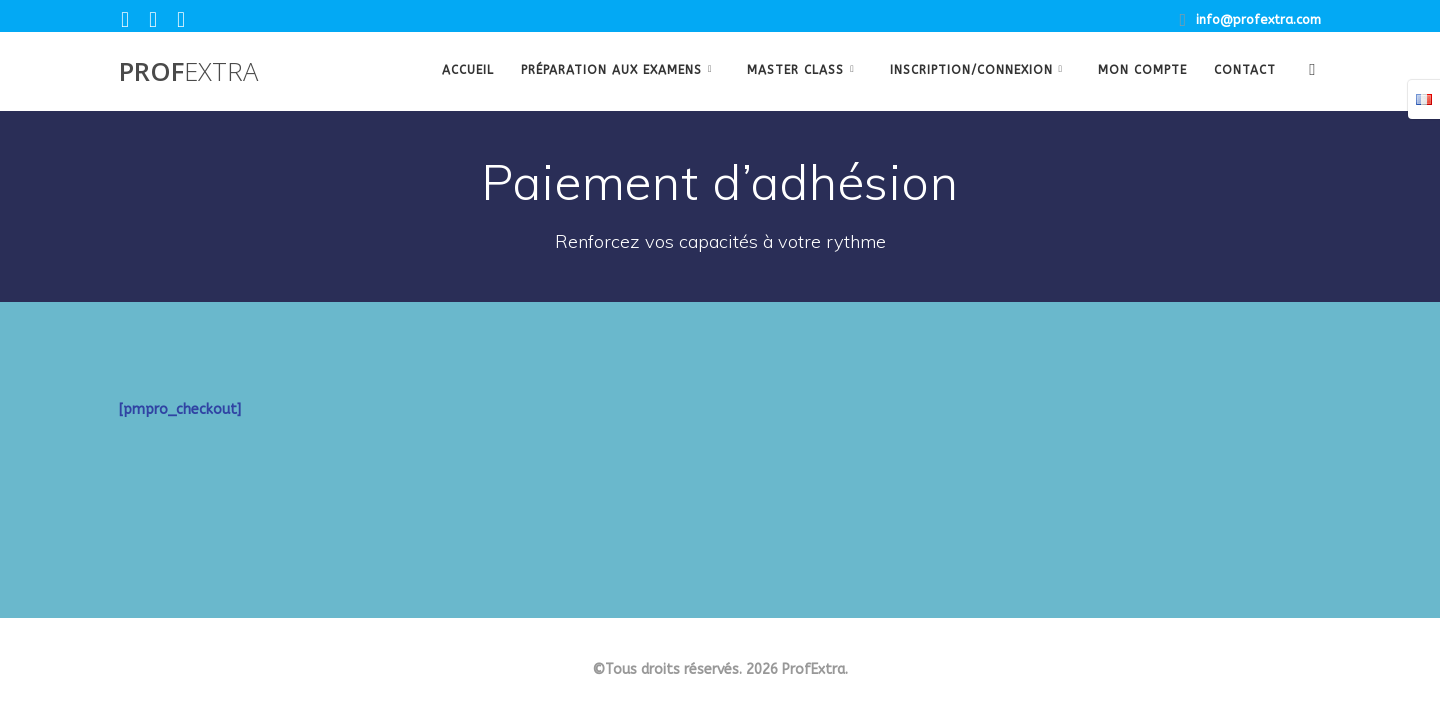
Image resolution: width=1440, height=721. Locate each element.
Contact (1245, 70)
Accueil (468, 70)
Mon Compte (1142, 70)
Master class (795, 70)
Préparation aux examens (611, 70)
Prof (188, 72)
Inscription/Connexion (971, 70)
